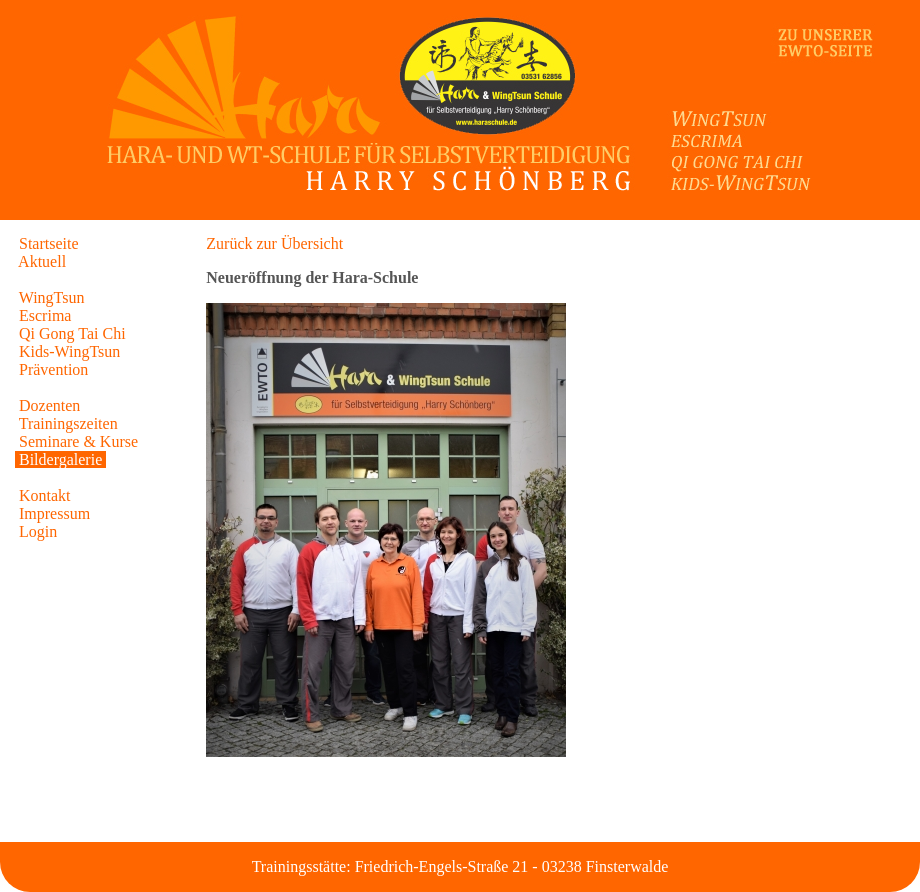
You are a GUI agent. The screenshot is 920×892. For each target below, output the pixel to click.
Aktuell (42, 261)
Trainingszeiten (68, 423)
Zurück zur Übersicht (274, 243)
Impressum (54, 513)
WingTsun (52, 297)
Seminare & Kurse (78, 441)
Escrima (45, 315)
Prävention (53, 369)
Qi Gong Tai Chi (72, 333)
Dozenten (49, 405)
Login (38, 531)
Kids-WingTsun (69, 351)
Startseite (49, 243)
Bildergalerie (60, 459)
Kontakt (45, 495)
